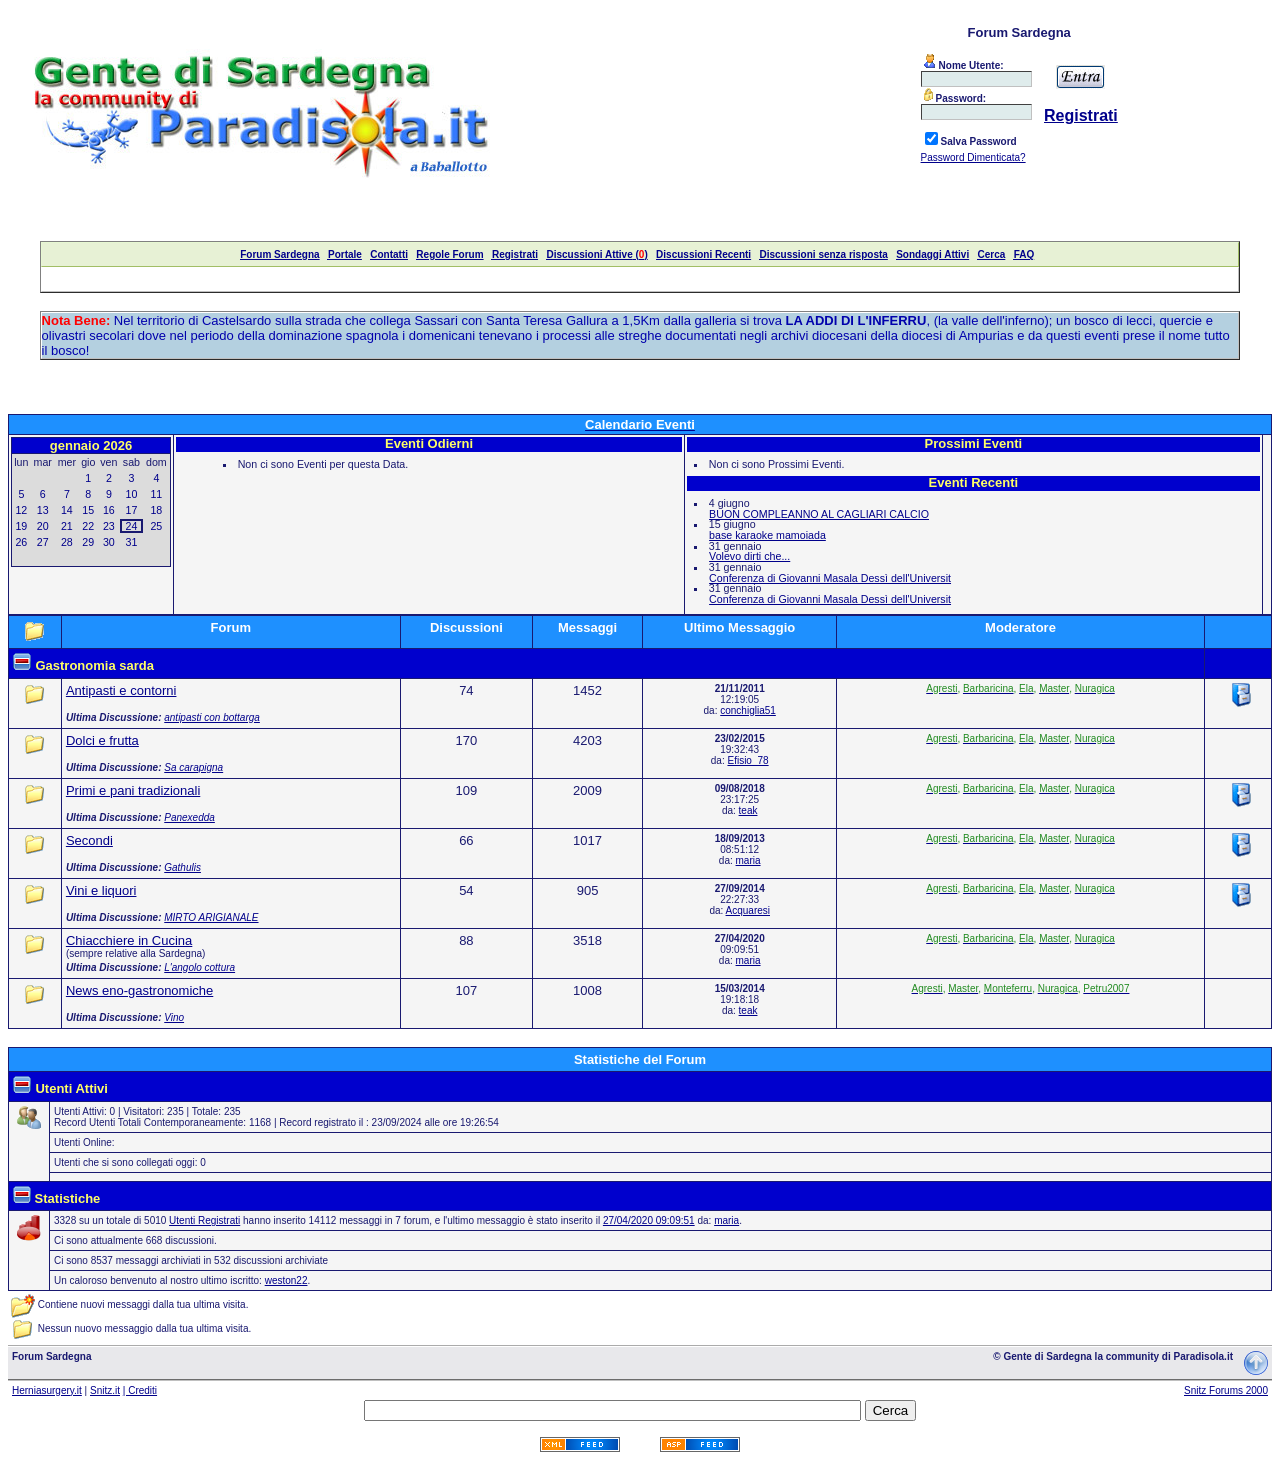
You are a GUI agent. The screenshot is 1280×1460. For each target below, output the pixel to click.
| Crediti (140, 1390)
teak (748, 810)
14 (67, 510)
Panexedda (189, 817)
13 (43, 510)
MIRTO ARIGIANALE (211, 917)
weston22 (286, 1280)
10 (132, 494)
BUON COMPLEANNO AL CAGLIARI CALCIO (819, 514)
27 (43, 542)
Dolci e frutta (102, 740)
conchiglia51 (748, 710)
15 (88, 510)
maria (748, 860)
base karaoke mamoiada (767, 535)
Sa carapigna (193, 767)
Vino (174, 1017)
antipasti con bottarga (212, 717)
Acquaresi (748, 910)
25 (156, 526)
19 (21, 526)
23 (109, 526)
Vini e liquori (101, 890)
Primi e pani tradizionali (133, 790)
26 (21, 542)
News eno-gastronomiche (139, 990)
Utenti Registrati (204, 1220)
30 (109, 542)
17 (132, 510)
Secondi (89, 840)
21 (67, 526)
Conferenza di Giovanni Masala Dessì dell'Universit (830, 578)
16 (109, 510)
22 (88, 526)
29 (88, 542)
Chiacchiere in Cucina (129, 940)
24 (132, 526)
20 (43, 526)
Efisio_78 (747, 760)
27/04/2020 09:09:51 (649, 1220)
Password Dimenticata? (973, 157)
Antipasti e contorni (121, 690)
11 (156, 494)
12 (21, 510)
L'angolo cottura (199, 967)
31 (132, 542)
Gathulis (182, 867)
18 (156, 510)
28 (67, 542)
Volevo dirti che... (749, 556)
